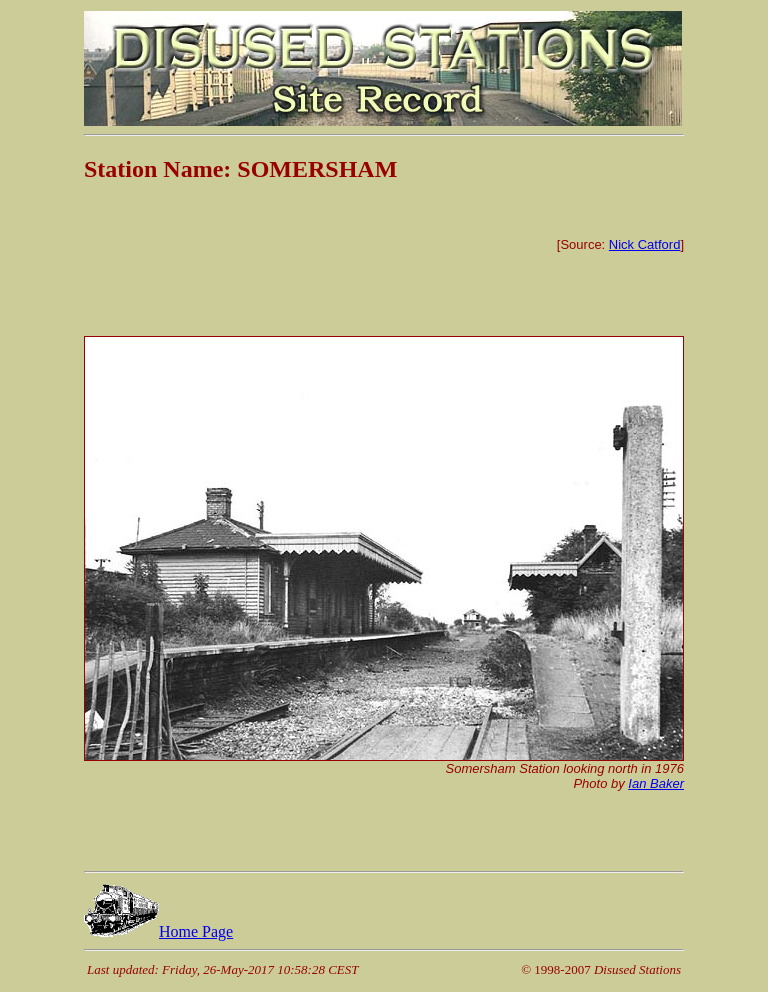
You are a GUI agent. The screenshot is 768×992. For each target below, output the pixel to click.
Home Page (158, 931)
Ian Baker (656, 783)
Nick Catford (645, 244)
